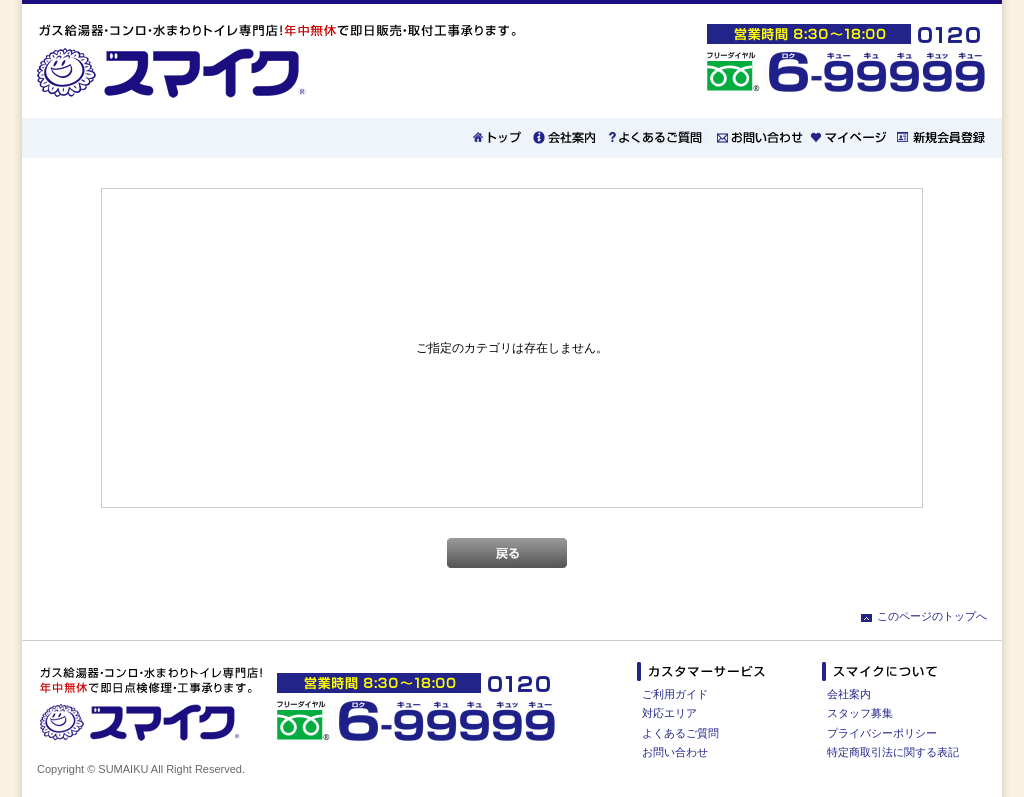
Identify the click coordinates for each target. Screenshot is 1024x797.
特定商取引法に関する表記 (893, 752)
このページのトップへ (932, 616)
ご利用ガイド (675, 694)
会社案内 (849, 694)
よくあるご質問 (680, 733)
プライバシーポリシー (882, 733)
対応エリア (669, 713)
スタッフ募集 (860, 713)
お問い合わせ (675, 752)
